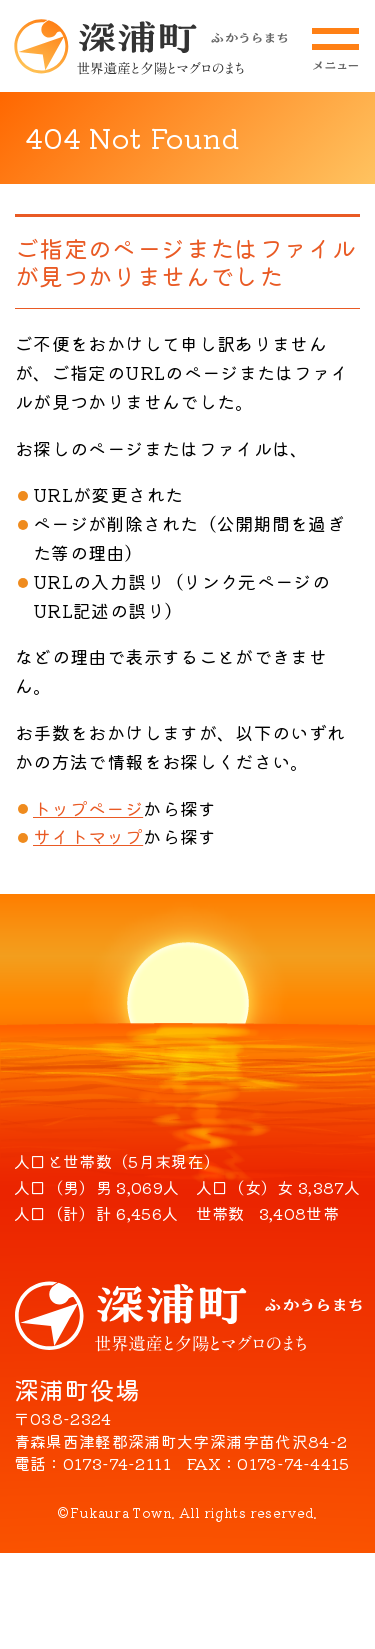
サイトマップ (88, 836)
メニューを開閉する (335, 49)
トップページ (88, 808)
